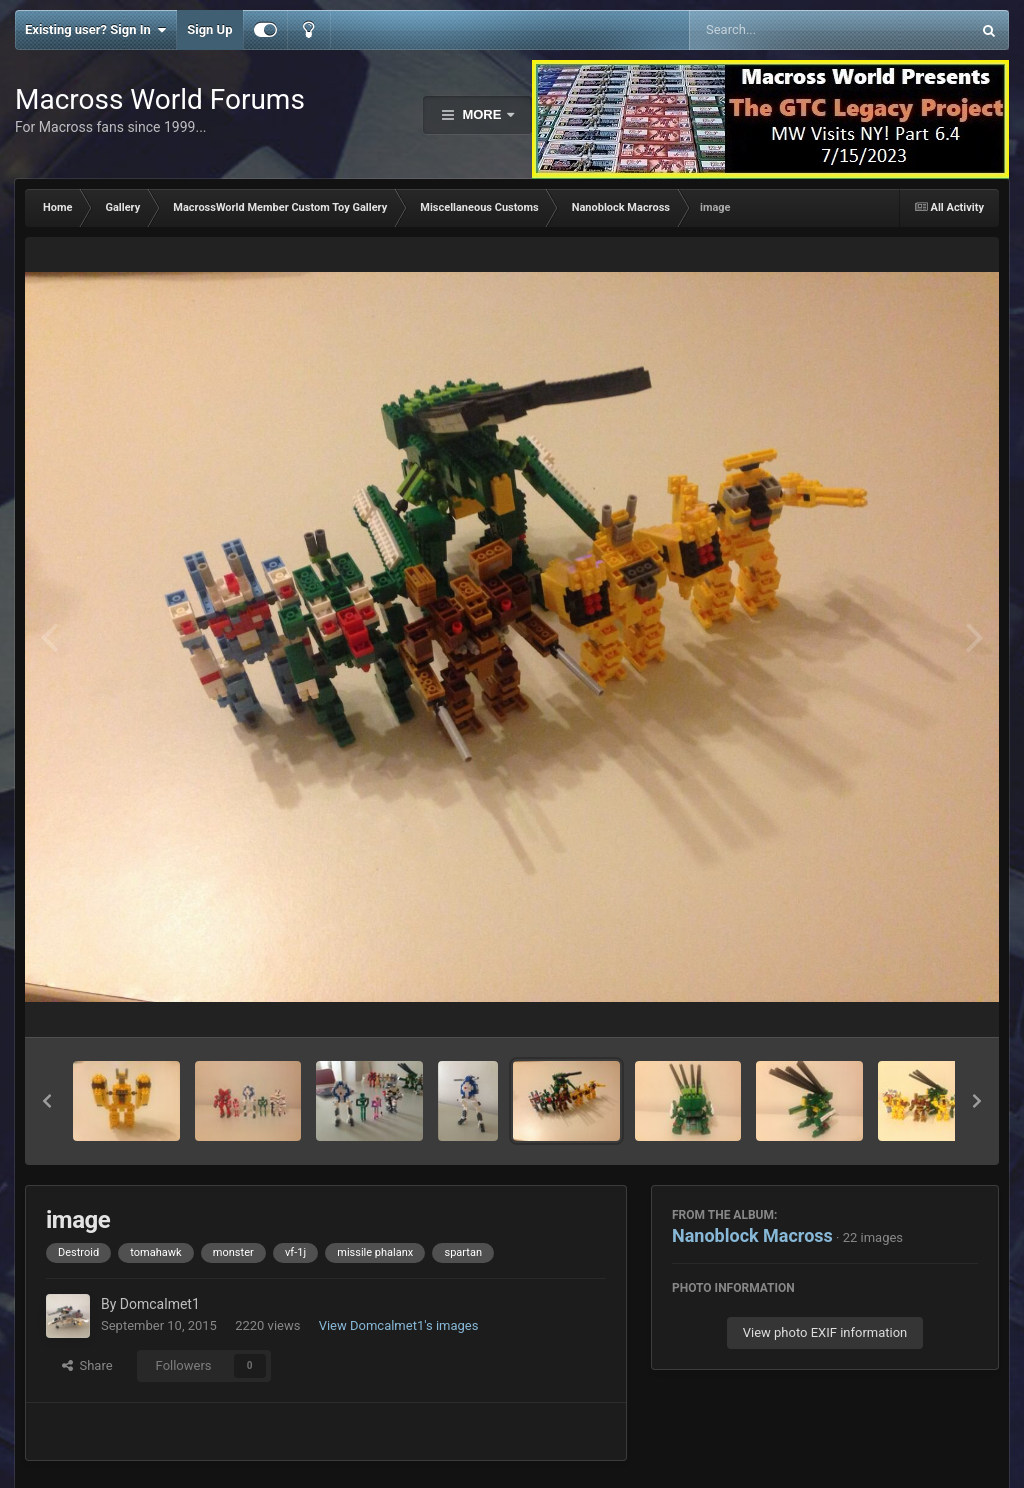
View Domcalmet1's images (399, 1325)
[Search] (779, 30)
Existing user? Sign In (95, 30)
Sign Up (209, 29)
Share (87, 1365)
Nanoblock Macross (752, 1235)
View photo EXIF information (825, 1332)
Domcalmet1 (160, 1304)
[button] (47, 1101)
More (482, 114)
